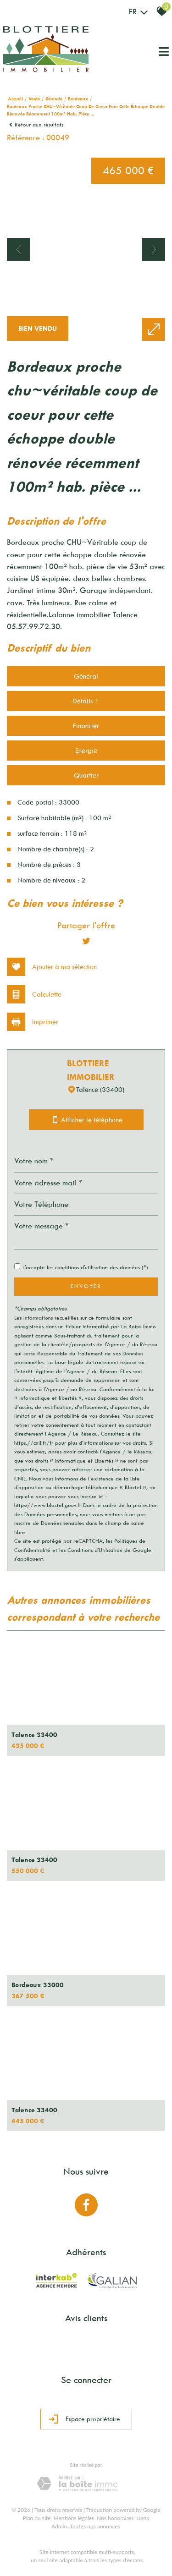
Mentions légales (73, 2518)
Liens (142, 2518)
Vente (34, 99)
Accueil (15, 99)
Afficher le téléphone (86, 1119)
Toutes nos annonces (95, 2526)
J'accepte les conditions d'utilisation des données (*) (85, 1267)
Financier (86, 726)
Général (86, 676)
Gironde (53, 99)
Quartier (86, 775)
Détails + (86, 701)
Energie (86, 750)
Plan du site (37, 2518)
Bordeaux (78, 99)
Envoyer (86, 1286)
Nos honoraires (115, 2518)
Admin (59, 2526)
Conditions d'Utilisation (94, 1550)
